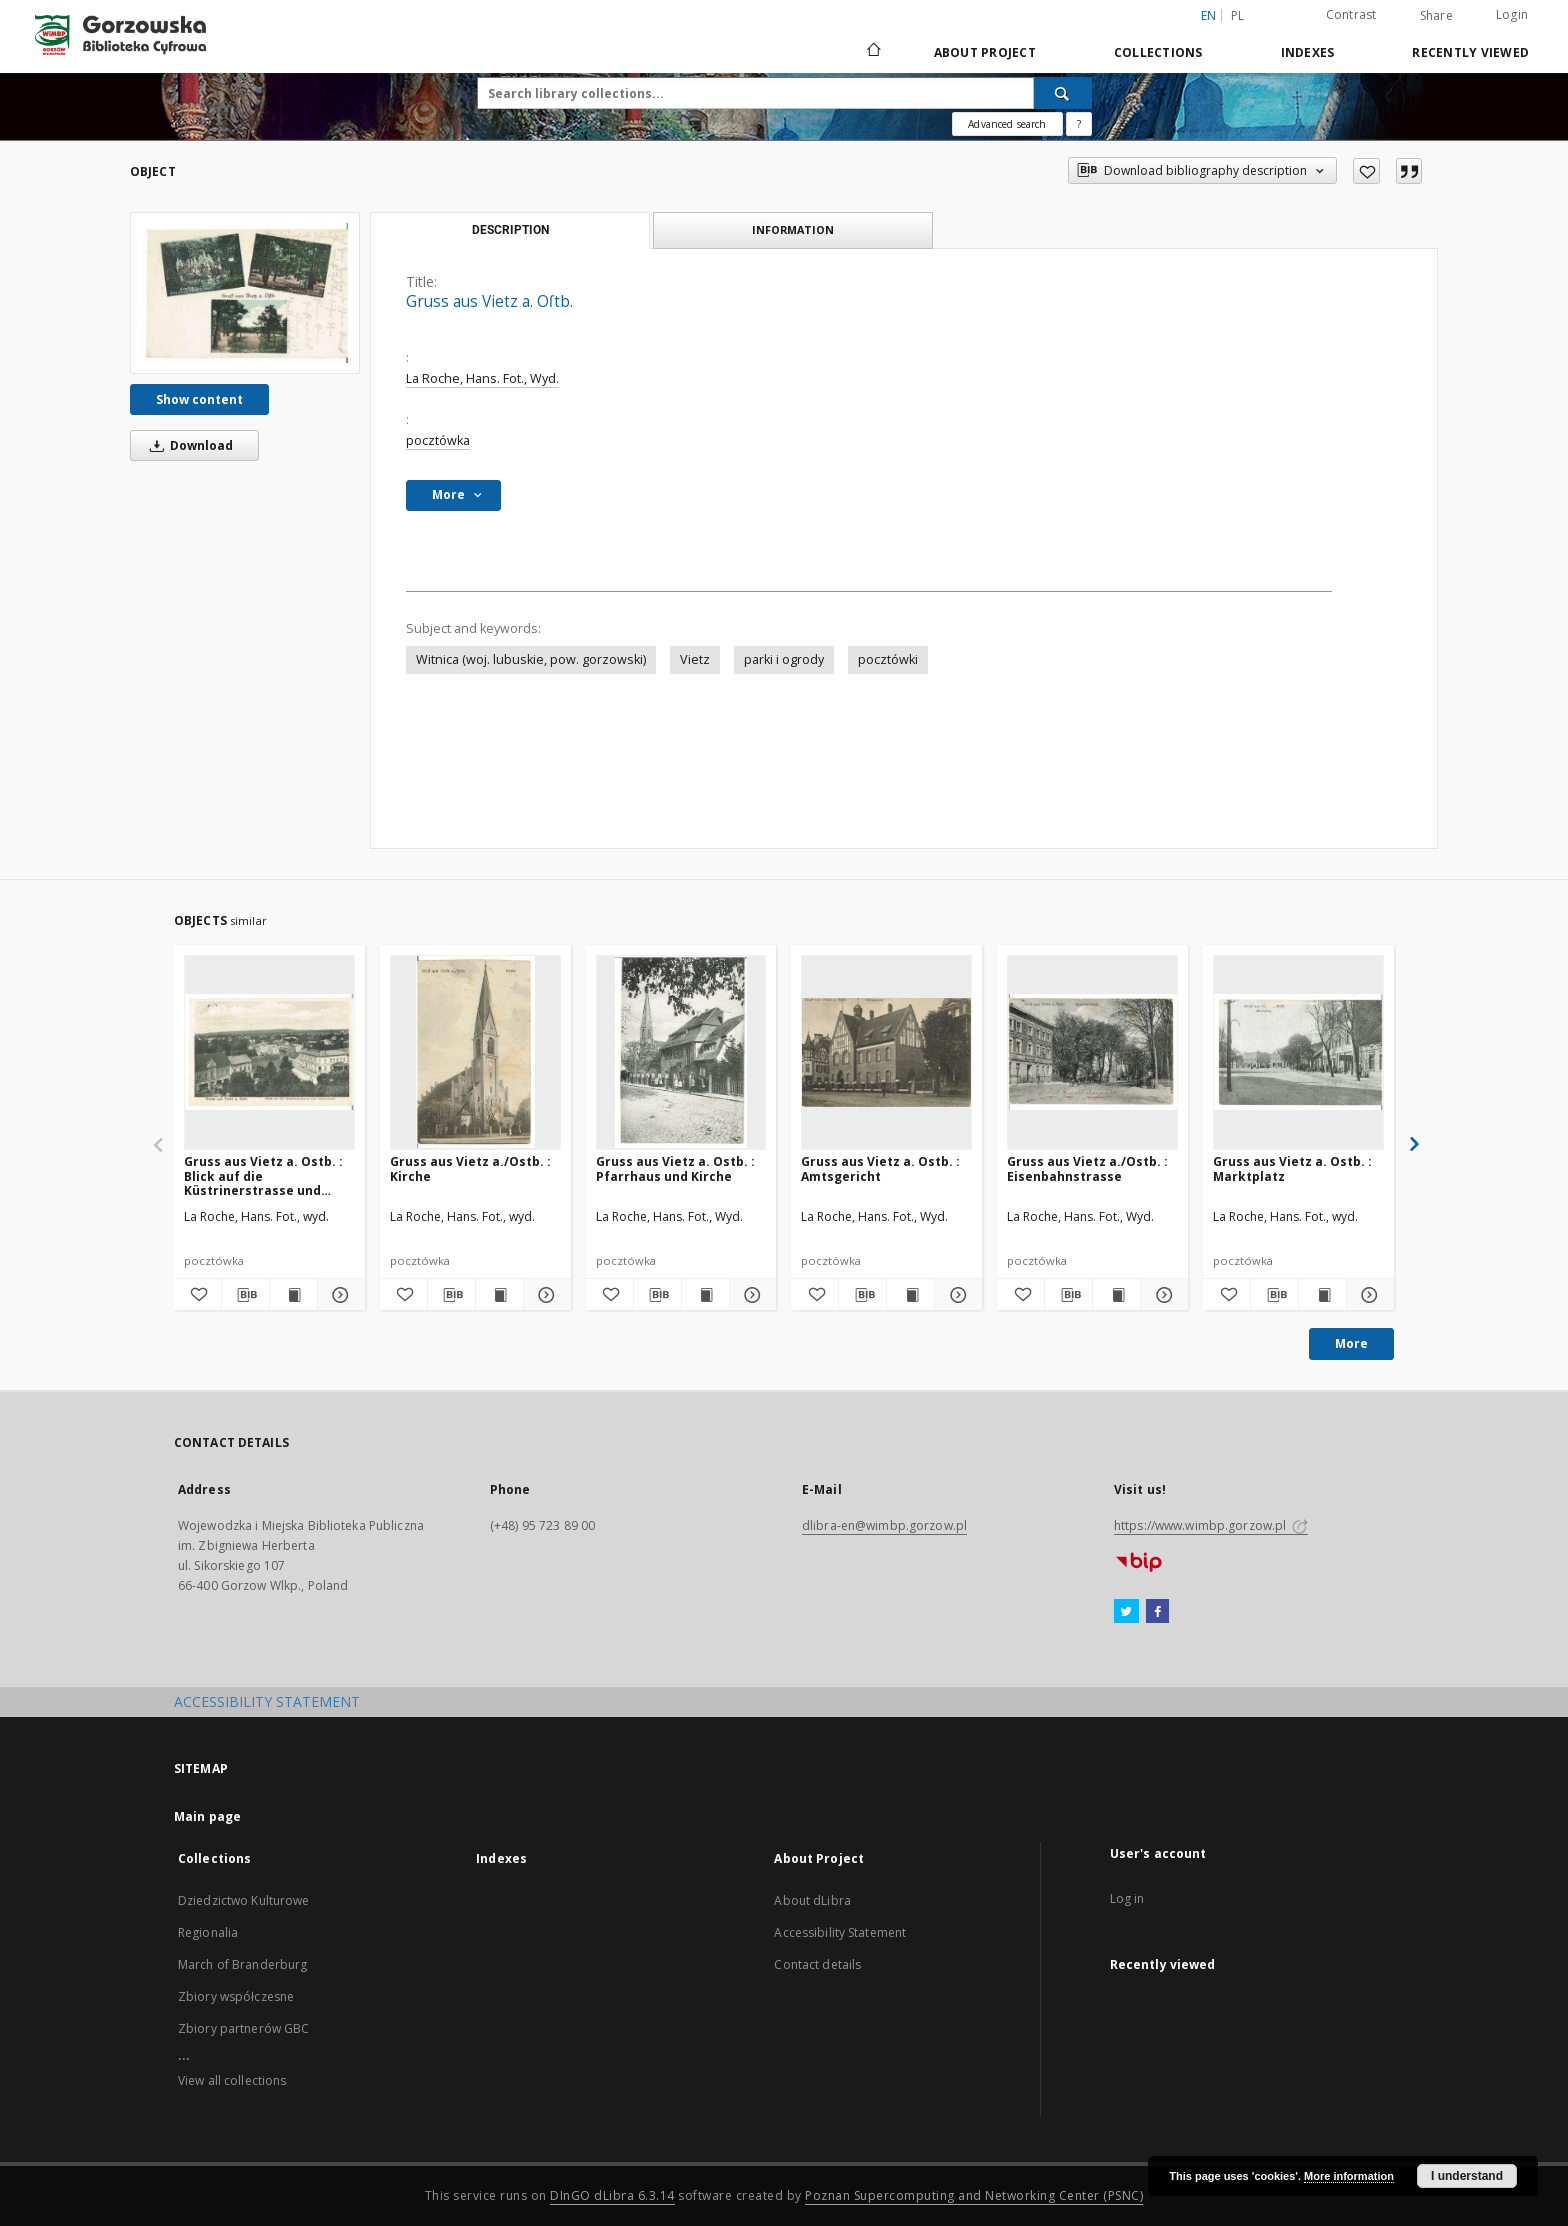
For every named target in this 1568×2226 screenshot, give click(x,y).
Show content (199, 399)
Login (1512, 14)
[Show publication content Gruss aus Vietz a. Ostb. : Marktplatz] (1322, 1295)
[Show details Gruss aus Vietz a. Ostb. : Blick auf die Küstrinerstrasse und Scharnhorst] (338, 1295)
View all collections (232, 2080)
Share (1436, 16)
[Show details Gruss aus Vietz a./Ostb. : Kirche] (544, 1295)
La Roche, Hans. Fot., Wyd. (482, 378)
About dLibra (812, 1900)
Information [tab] (793, 229)
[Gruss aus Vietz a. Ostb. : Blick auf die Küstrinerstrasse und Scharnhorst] (269, 1052)
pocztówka (438, 440)
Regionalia (208, 1932)
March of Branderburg (242, 1964)
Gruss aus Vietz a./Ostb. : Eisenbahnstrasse (1087, 1168)
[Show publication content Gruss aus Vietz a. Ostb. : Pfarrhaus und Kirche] (705, 1295)
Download (188, 445)
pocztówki (888, 659)
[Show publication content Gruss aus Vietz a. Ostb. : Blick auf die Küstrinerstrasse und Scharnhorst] (293, 1295)
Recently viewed (1470, 52)
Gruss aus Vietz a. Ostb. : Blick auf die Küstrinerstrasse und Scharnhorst (263, 1175)
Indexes (1308, 52)
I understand (1467, 2176)
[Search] (1063, 93)
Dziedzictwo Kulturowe (244, 1900)
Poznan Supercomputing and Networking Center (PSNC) (974, 2195)
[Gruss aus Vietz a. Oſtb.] (245, 293)
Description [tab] (510, 230)
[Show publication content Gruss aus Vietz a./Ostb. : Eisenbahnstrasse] (1116, 1295)
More (1351, 1343)
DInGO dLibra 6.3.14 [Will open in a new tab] (612, 2195)
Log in (1127, 1898)
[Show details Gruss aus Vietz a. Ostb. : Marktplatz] (1367, 1295)
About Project (985, 52)
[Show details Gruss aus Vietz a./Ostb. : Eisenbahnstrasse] (1161, 1295)
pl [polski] (1238, 15)
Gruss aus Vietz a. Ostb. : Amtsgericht (880, 1168)
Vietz (695, 659)
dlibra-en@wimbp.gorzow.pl (884, 1525)
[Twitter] (1126, 1612)
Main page (207, 1816)
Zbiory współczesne (236, 1996)
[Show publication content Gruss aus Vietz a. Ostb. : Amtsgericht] (910, 1295)
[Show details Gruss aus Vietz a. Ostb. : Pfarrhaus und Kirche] (750, 1295)
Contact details (817, 1964)
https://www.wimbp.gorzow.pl (1211, 1525)
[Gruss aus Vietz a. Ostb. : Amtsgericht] (886, 1052)
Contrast (1351, 14)
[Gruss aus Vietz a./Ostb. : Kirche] (475, 1052)
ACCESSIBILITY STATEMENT (267, 1701)
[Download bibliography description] (245, 1295)
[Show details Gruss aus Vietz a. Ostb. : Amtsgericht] (955, 1295)
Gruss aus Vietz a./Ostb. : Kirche (470, 1168)
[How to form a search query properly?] (1079, 124)
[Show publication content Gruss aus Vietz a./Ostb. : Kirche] (499, 1295)
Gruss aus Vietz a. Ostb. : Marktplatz (1292, 1168)
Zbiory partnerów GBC (243, 2028)
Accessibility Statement (840, 1932)
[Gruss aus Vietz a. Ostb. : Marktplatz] (1298, 1052)
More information (1349, 2176)
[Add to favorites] (1366, 171)
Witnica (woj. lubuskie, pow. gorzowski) (531, 659)
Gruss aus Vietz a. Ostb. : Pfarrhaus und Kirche (675, 1168)
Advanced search (1007, 124)
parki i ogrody (784, 659)
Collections (1158, 52)
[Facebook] (1157, 1612)
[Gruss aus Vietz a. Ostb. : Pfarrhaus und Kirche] (681, 1052)
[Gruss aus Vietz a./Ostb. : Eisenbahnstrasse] (1092, 1052)
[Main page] (872, 52)
